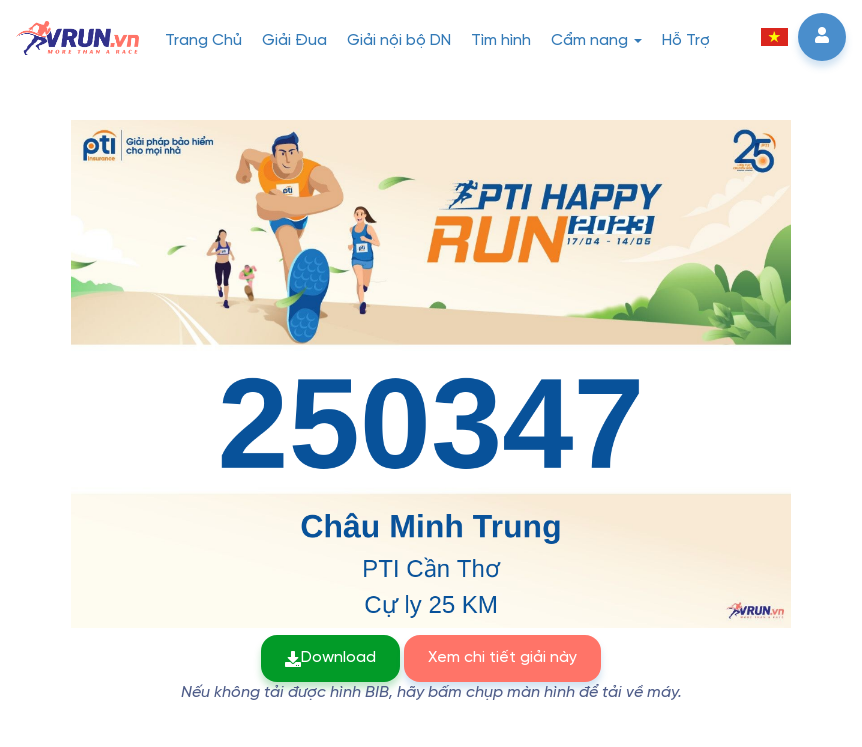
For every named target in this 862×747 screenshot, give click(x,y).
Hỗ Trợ (686, 40)
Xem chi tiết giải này (502, 657)
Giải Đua (294, 40)
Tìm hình (501, 40)
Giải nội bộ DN (399, 40)
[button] (774, 36)
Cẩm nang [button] (596, 40)
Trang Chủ (203, 40)
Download (330, 657)
